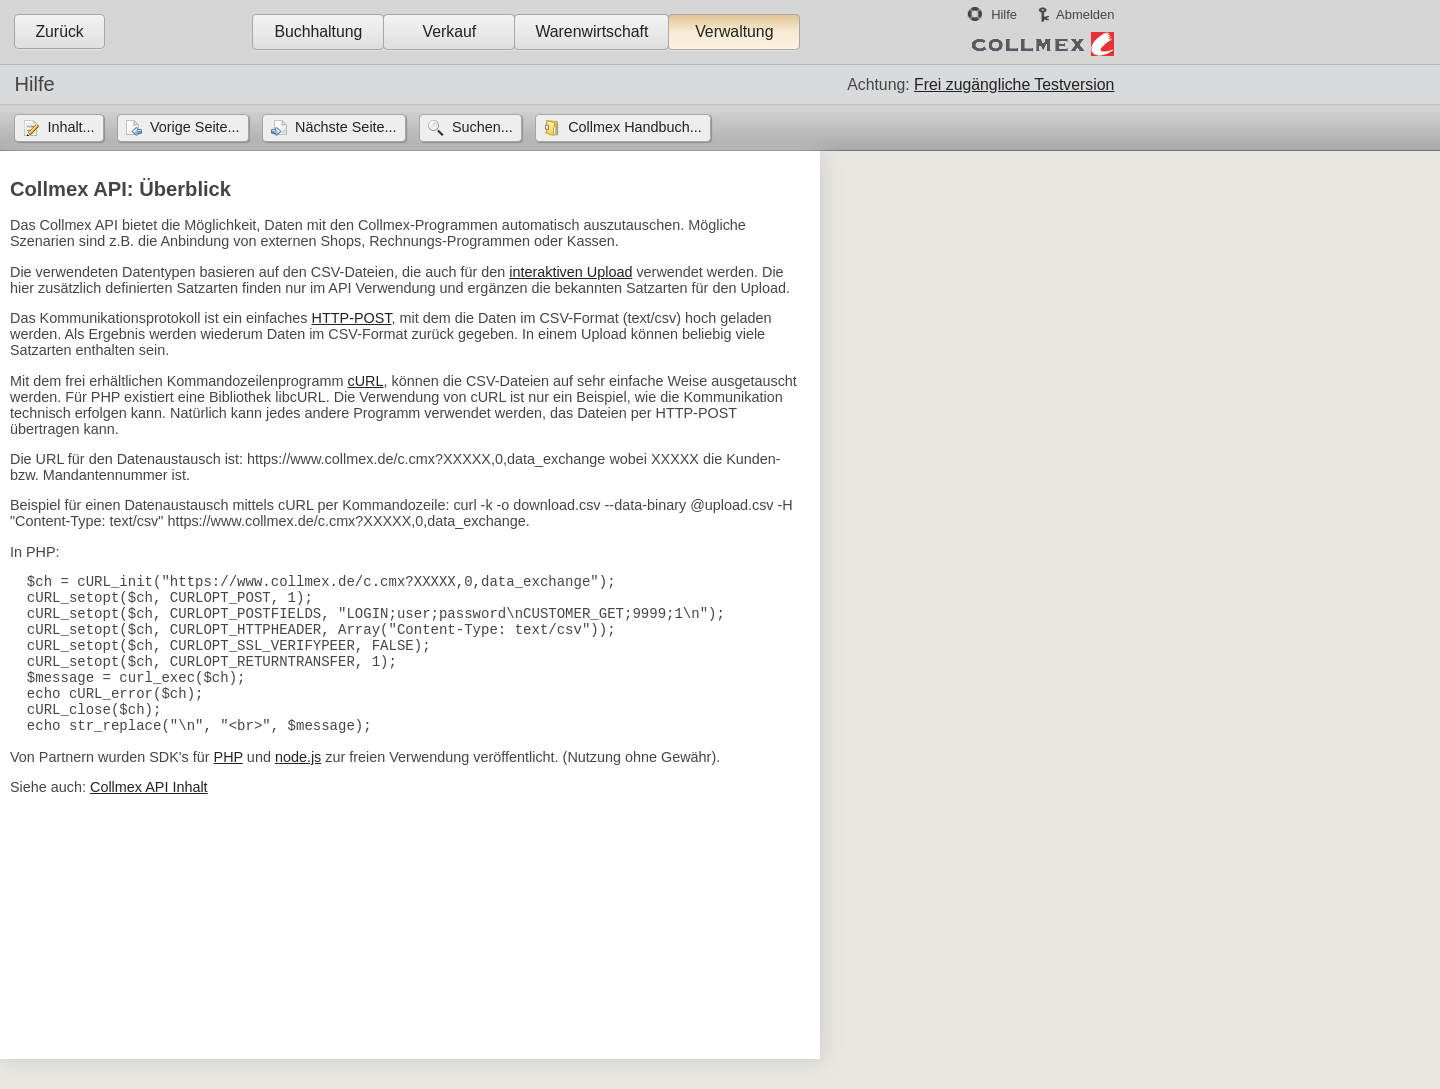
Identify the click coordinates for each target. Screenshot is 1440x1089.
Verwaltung (734, 31)
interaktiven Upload (570, 272)
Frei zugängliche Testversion (1014, 84)
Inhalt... (70, 127)
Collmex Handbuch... (635, 127)
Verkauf (450, 31)
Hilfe (1004, 14)
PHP (228, 787)
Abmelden (1085, 14)
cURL (366, 381)
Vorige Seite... (195, 127)
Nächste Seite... (346, 127)
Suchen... (482, 127)
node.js (298, 787)
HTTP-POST (352, 318)
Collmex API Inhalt (149, 817)
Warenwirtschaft (591, 31)
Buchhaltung (318, 31)
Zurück (59, 31)
